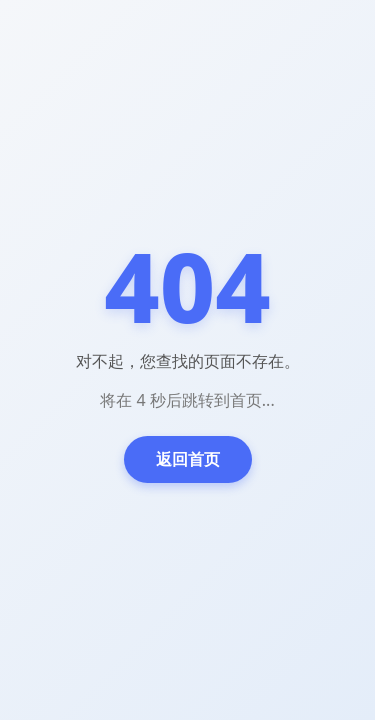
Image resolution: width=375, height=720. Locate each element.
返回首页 (188, 459)
